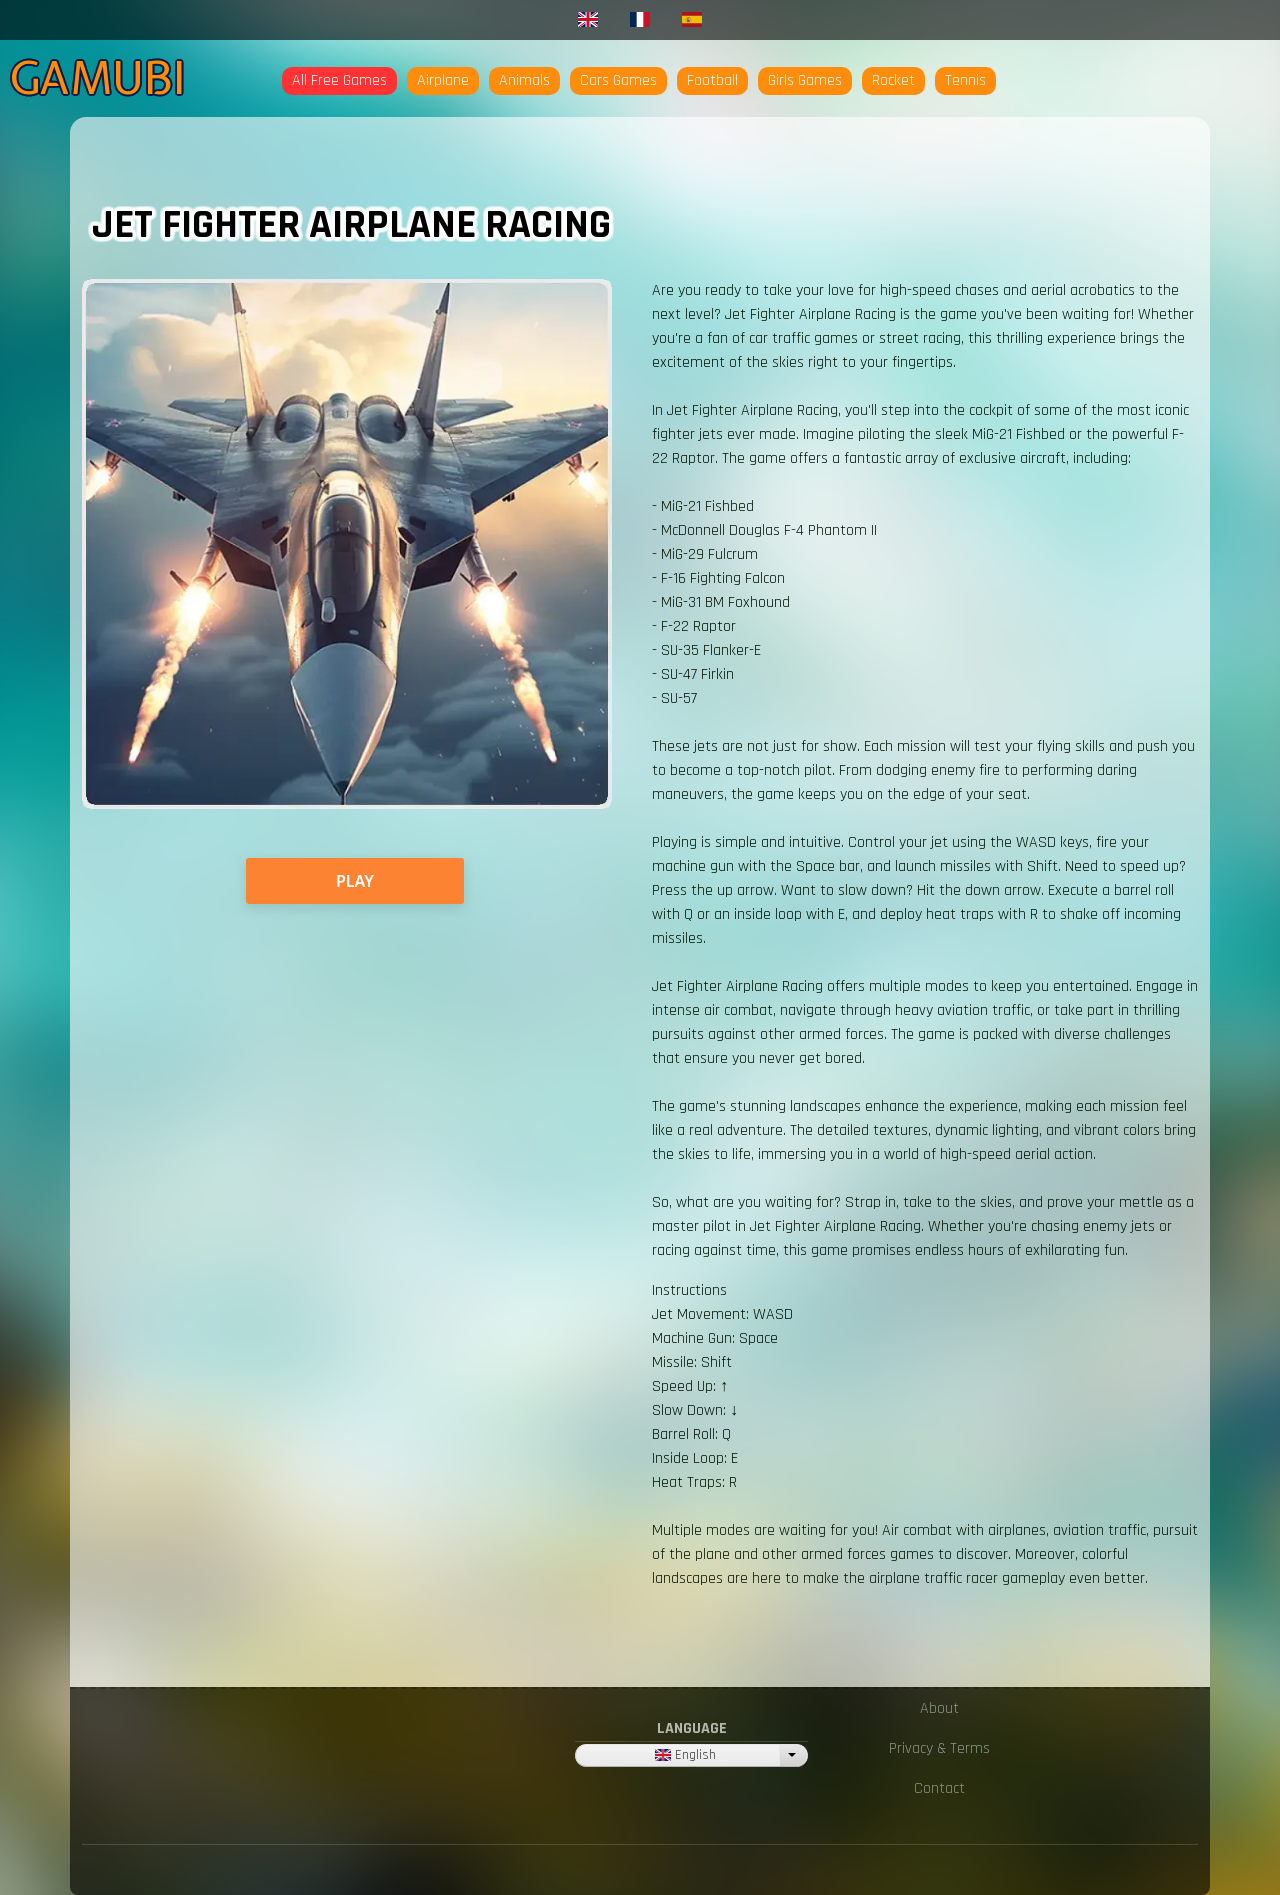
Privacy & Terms (939, 1748)
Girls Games (805, 80)
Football (712, 80)
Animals (524, 80)
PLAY (355, 881)
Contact (939, 1788)
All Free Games (339, 80)
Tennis (965, 80)
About (939, 1708)
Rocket (893, 80)
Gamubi (97, 78)
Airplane (443, 80)
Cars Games (618, 80)
